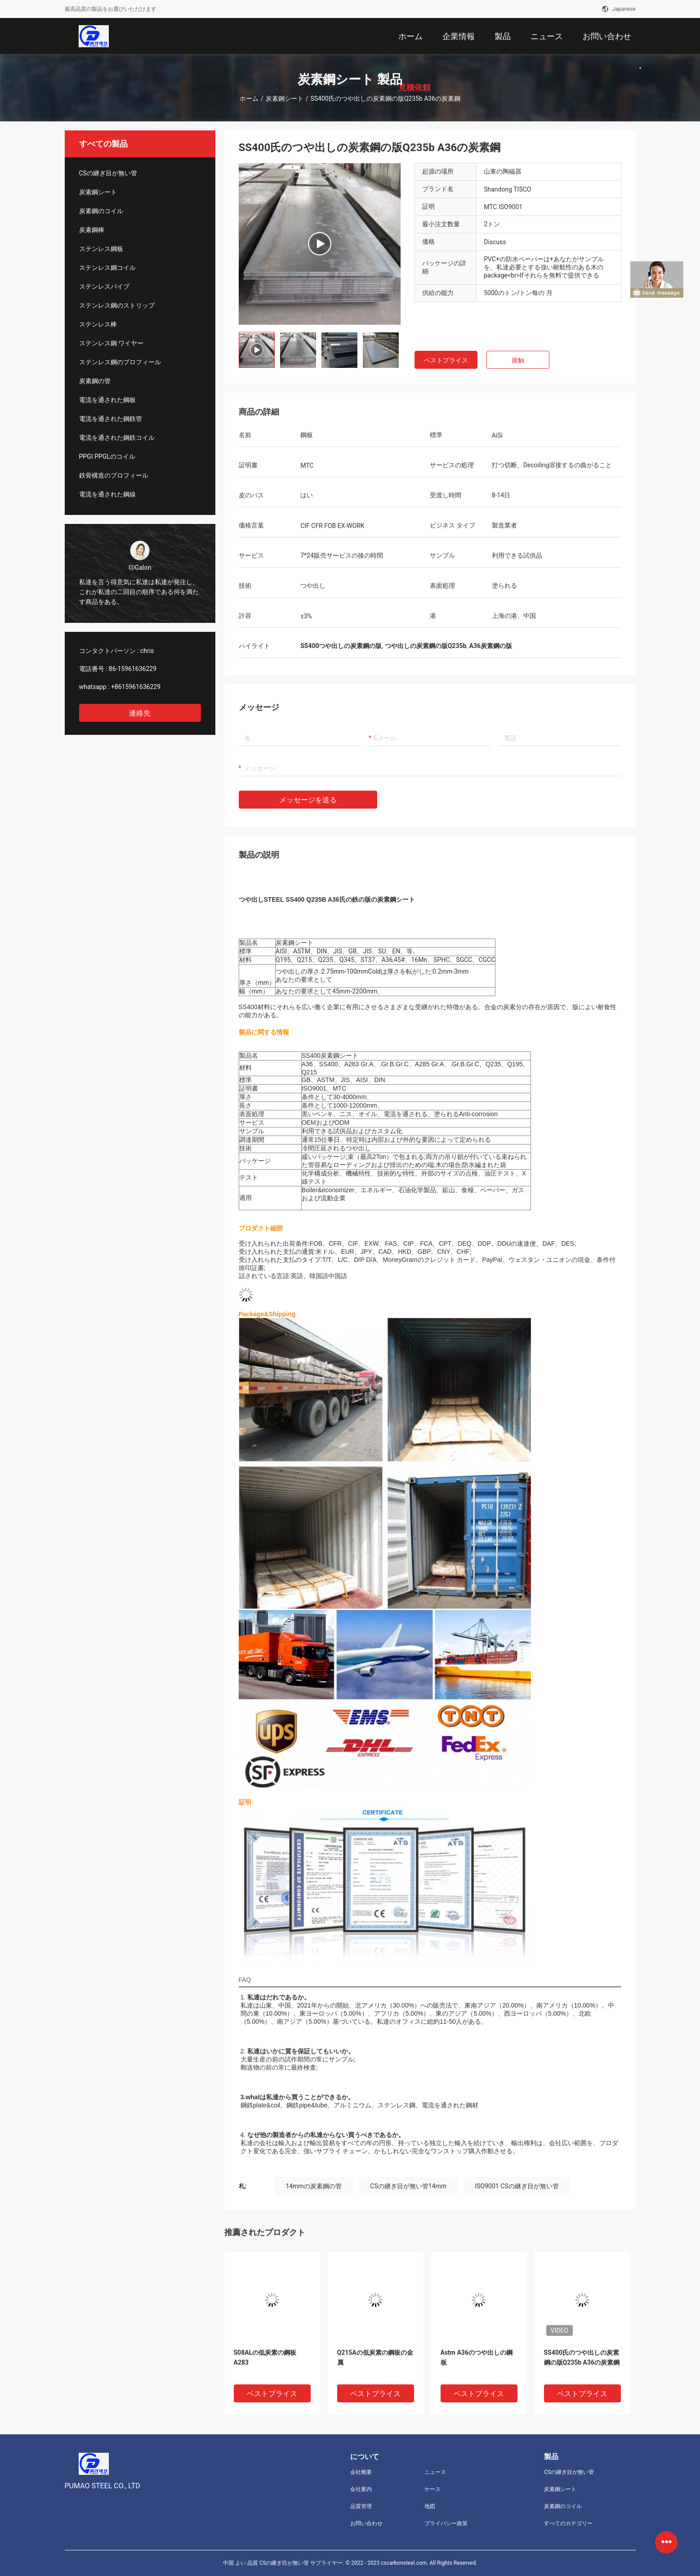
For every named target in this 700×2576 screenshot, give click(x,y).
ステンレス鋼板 (101, 248)
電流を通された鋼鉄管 (110, 418)
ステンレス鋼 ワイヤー (111, 343)
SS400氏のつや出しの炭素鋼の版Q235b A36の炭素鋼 (582, 2357)
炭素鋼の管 (95, 381)
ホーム (249, 98)
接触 (518, 360)
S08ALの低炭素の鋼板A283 (265, 2357)
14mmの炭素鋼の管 (314, 2186)
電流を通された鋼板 (107, 399)
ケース (432, 2489)
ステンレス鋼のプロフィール (120, 362)
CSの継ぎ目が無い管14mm (408, 2186)
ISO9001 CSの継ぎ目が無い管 (516, 2186)
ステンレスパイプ (104, 286)
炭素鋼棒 (91, 229)
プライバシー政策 (446, 2523)
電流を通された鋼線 (107, 494)
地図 (429, 2506)
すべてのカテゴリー (568, 2523)
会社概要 (361, 2472)
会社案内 (361, 2489)
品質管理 (361, 2506)
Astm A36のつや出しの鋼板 (477, 2357)
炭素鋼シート (284, 98)
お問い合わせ (366, 2523)
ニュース (435, 2472)
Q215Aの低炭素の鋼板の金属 (375, 2357)
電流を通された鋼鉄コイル (117, 437)
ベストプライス (446, 360)
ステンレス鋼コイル (107, 267)
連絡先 (140, 713)
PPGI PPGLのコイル (107, 456)
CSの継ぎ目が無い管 (108, 173)
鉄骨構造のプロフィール (113, 475)
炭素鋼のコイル (101, 211)
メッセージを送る (308, 800)
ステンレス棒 (98, 324)
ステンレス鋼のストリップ (117, 305)
